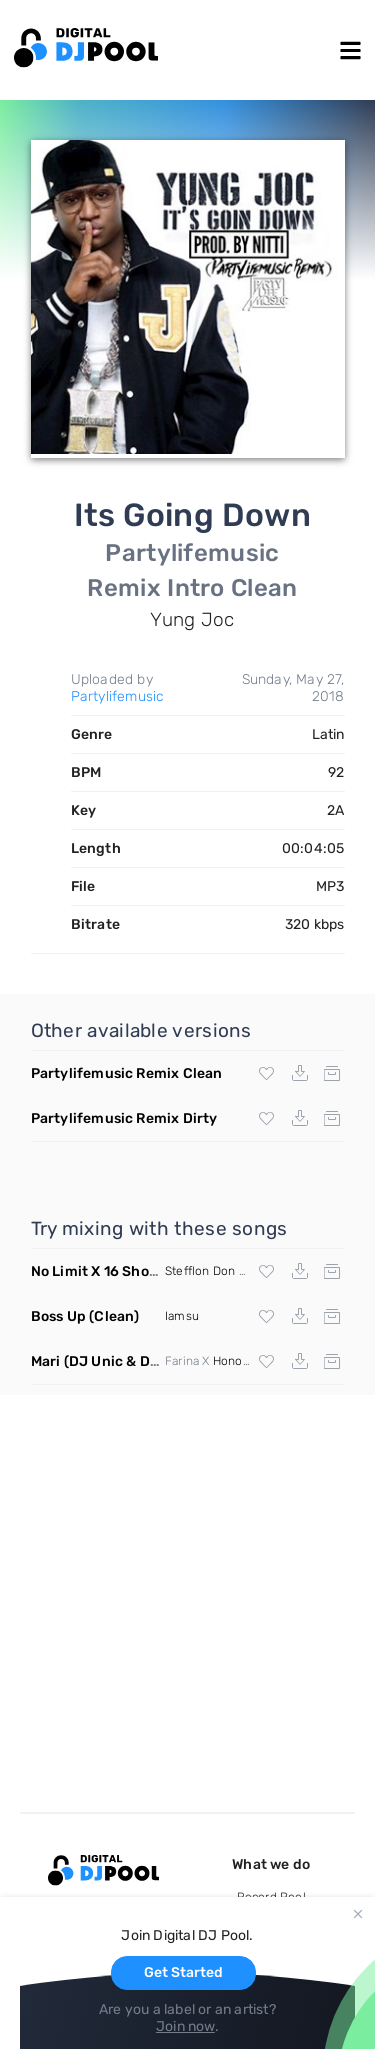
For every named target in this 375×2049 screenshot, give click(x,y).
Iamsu (182, 1316)
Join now (185, 2026)
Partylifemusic (118, 696)
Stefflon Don (200, 1271)
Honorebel (242, 1361)
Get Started (183, 1972)
